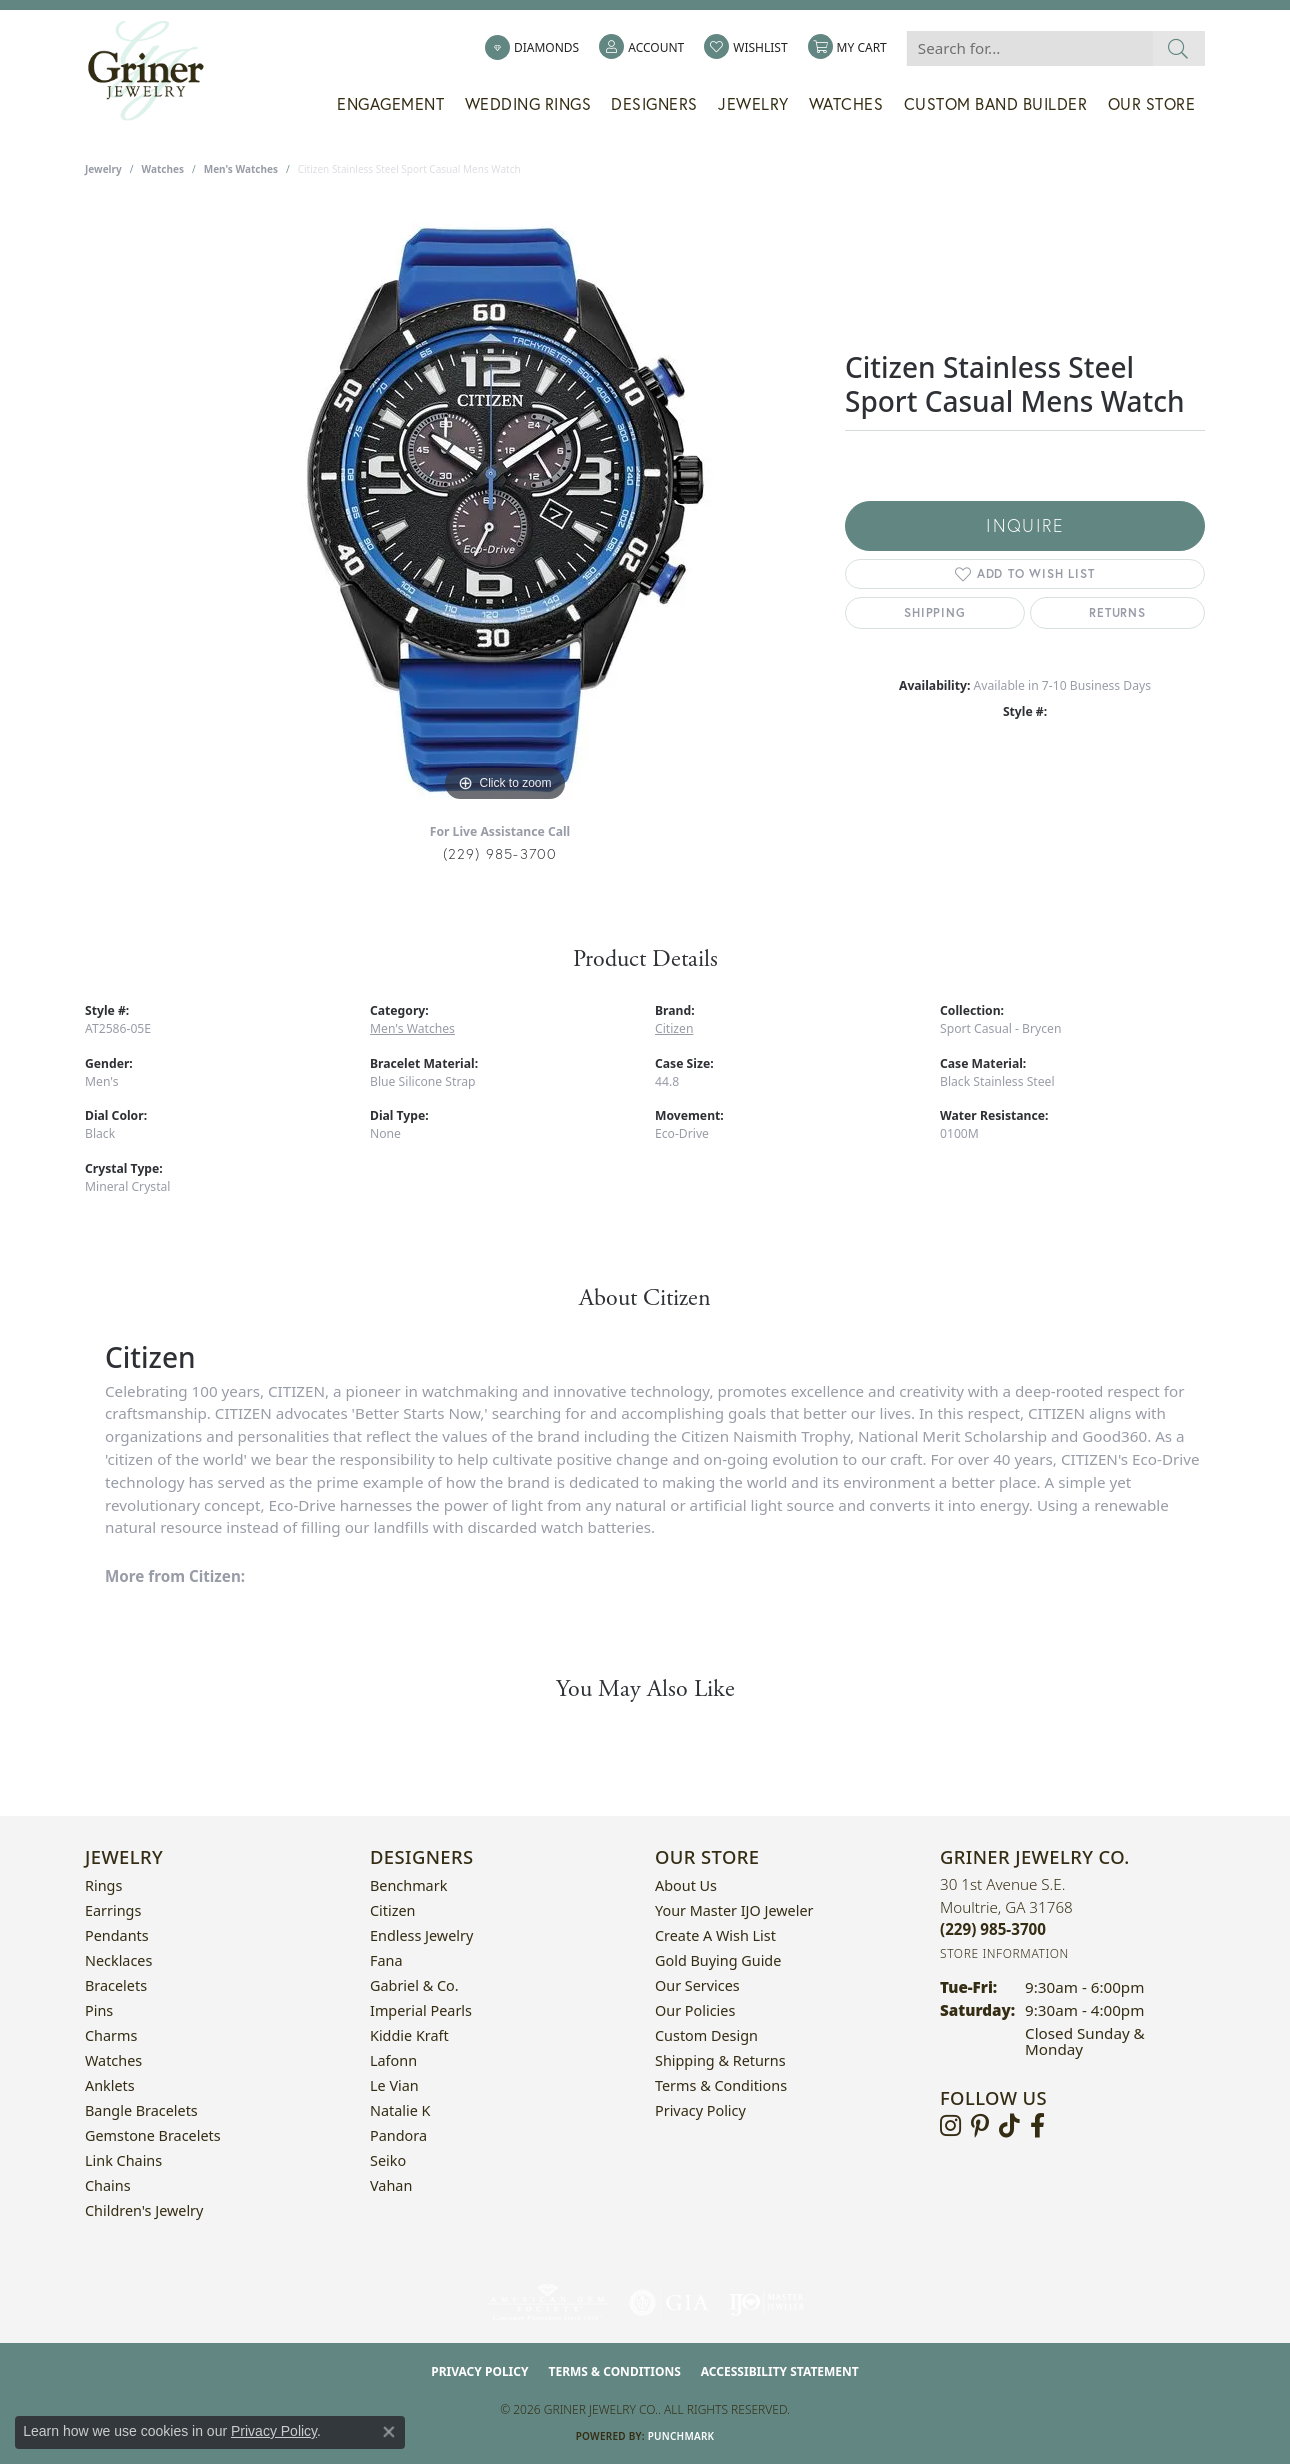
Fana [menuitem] (386, 1960)
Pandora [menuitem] (398, 2135)
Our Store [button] (1152, 104)
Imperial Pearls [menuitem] (421, 2010)
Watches (846, 104)
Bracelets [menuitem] (116, 1985)
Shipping (934, 612)
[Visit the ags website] (547, 2303)
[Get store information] (1004, 1953)
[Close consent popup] (389, 2432)
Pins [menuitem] (99, 2010)
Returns (1117, 612)
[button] (641, 48)
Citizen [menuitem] (393, 1910)
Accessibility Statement (780, 2371)
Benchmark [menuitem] (408, 1885)
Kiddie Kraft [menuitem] (409, 2035)
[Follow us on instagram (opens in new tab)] (950, 2126)
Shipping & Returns (720, 2060)
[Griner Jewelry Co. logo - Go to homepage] (156, 71)
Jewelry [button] (753, 104)
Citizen (674, 1028)
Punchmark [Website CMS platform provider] (681, 2436)
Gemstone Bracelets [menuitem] (153, 2135)
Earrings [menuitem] (113, 1910)
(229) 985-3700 (500, 853)
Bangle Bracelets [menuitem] (141, 2110)
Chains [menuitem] (108, 2185)
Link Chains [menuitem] (123, 2160)
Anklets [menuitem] (110, 2085)
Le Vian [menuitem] (394, 2085)
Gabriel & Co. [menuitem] (414, 1985)
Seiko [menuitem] (388, 2160)
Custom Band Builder (996, 104)
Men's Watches (241, 169)
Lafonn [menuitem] (393, 2060)
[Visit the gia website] (669, 2303)
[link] (532, 48)
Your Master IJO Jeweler (734, 1910)
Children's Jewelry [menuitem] (144, 2210)
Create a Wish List (715, 1935)
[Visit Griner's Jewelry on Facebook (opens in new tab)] (1037, 2126)
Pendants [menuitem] (117, 1935)
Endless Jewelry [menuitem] (421, 1935)
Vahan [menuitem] (391, 2185)
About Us (686, 1885)
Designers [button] (654, 104)
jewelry (103, 169)
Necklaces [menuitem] (118, 1960)
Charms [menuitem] (111, 2035)
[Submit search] (1178, 48)
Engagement (390, 104)
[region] (505, 507)
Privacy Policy (700, 2110)
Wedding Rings (528, 104)
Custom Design (706, 2035)
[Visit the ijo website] (766, 2303)
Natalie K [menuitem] (400, 2110)
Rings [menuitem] (103, 1885)
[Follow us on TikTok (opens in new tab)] (1009, 2126)
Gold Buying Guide (718, 1960)
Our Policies (695, 2010)
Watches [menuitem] (113, 2060)
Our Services (697, 1985)
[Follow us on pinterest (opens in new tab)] (980, 2126)
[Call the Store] (993, 1929)
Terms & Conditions (721, 2085)
